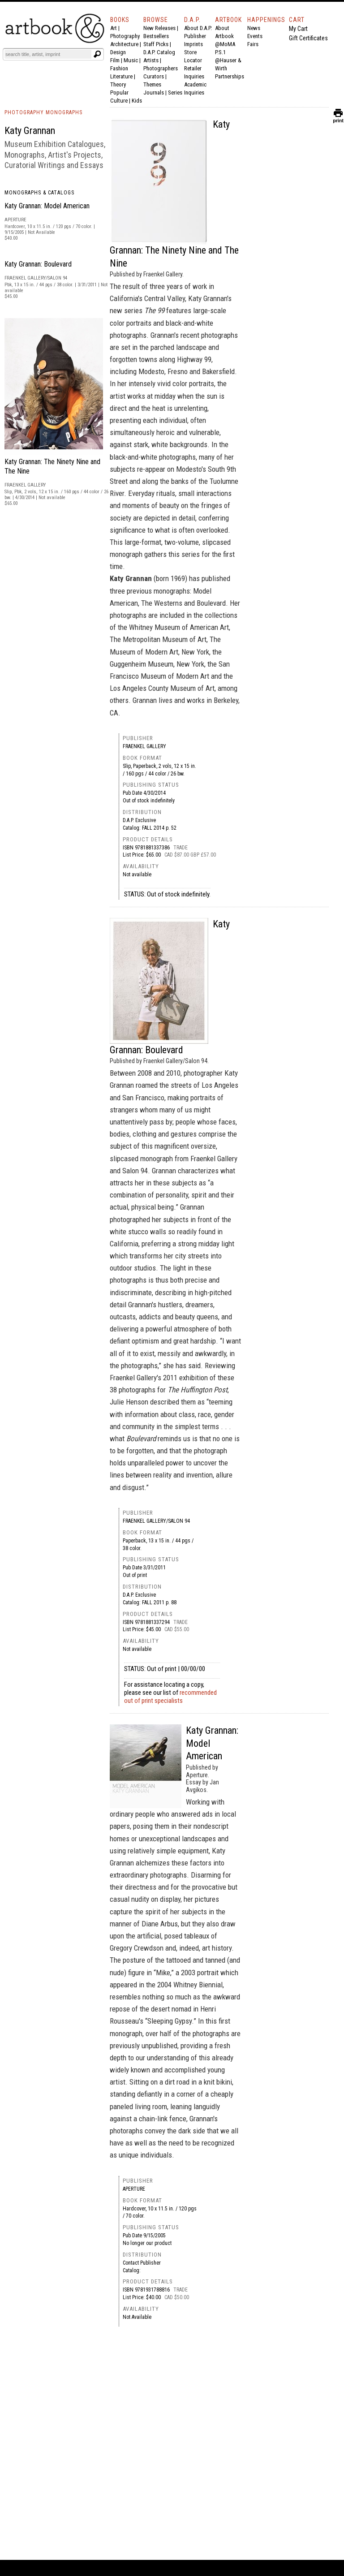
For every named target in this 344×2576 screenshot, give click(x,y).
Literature (121, 76)
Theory (118, 84)
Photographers (160, 68)
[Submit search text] (97, 54)
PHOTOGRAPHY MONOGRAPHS (43, 112)
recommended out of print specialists (170, 1697)
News (253, 28)
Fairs (252, 44)
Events (254, 36)
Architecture (124, 44)
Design (118, 52)
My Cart (298, 28)
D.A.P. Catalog (159, 52)
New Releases (159, 28)
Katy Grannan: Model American (47, 206)
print (338, 118)
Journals (153, 92)
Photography (125, 36)
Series (175, 92)
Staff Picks (155, 44)
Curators (153, 76)
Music (131, 60)
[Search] (47, 54)
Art (113, 28)
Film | (117, 60)
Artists (151, 60)
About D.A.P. (198, 28)
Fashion (119, 68)
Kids (137, 100)
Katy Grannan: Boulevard (38, 264)
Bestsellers (156, 36)
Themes (152, 84)
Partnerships (229, 76)
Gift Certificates (308, 38)
